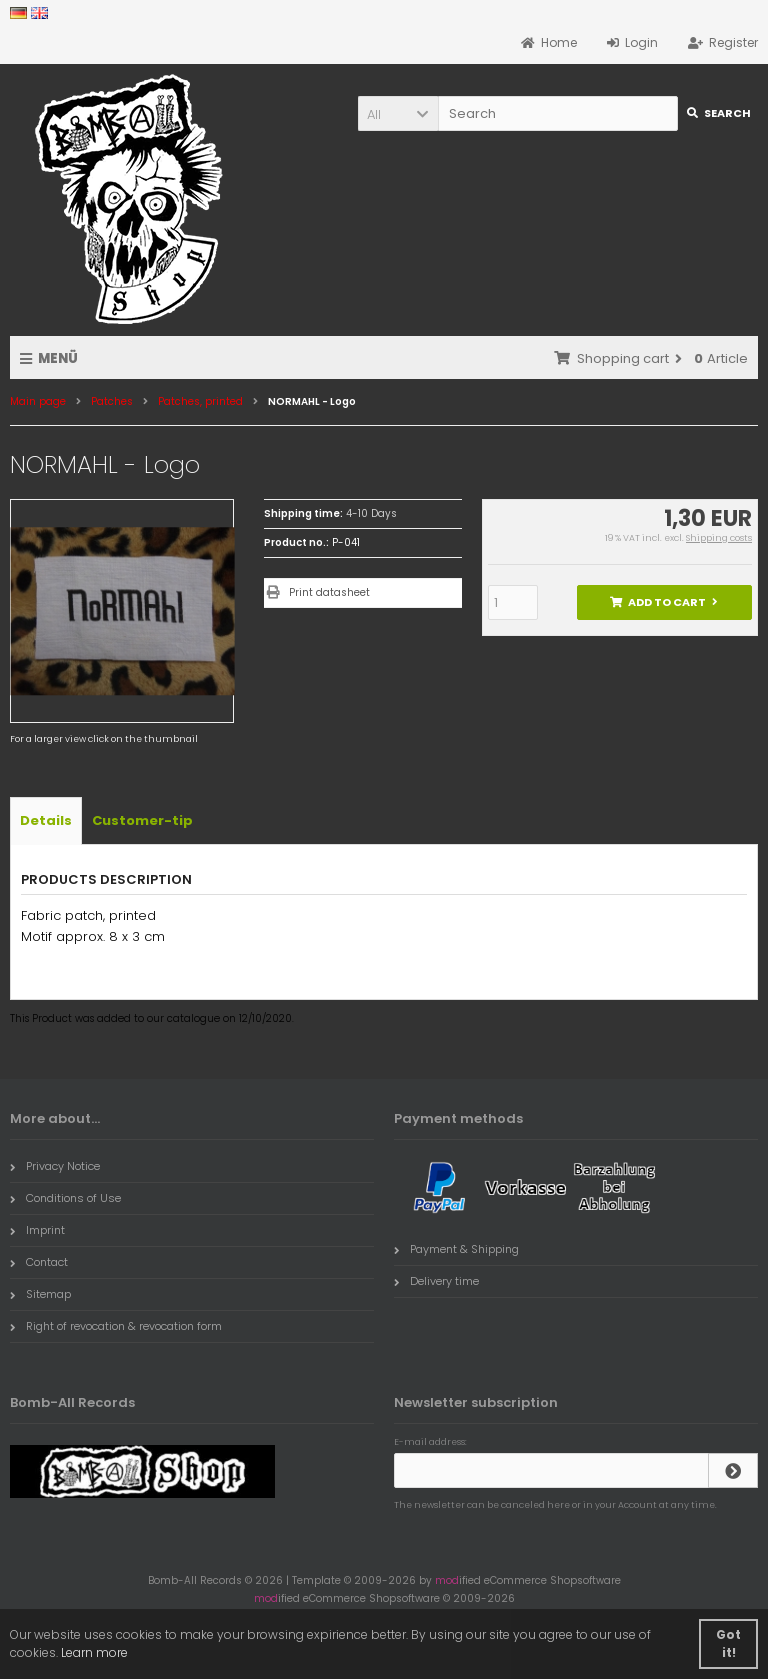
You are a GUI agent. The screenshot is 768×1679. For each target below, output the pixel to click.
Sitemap (40, 1294)
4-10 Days (371, 513)
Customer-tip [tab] (142, 820)
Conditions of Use (65, 1198)
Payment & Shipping (456, 1249)
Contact (39, 1262)
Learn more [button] (94, 1652)
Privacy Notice (55, 1166)
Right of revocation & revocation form (116, 1326)
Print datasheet (329, 592)
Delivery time (436, 1281)
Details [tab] (46, 820)
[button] (398, 113)
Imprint (37, 1230)
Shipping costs (719, 538)
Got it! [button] (728, 1643)
